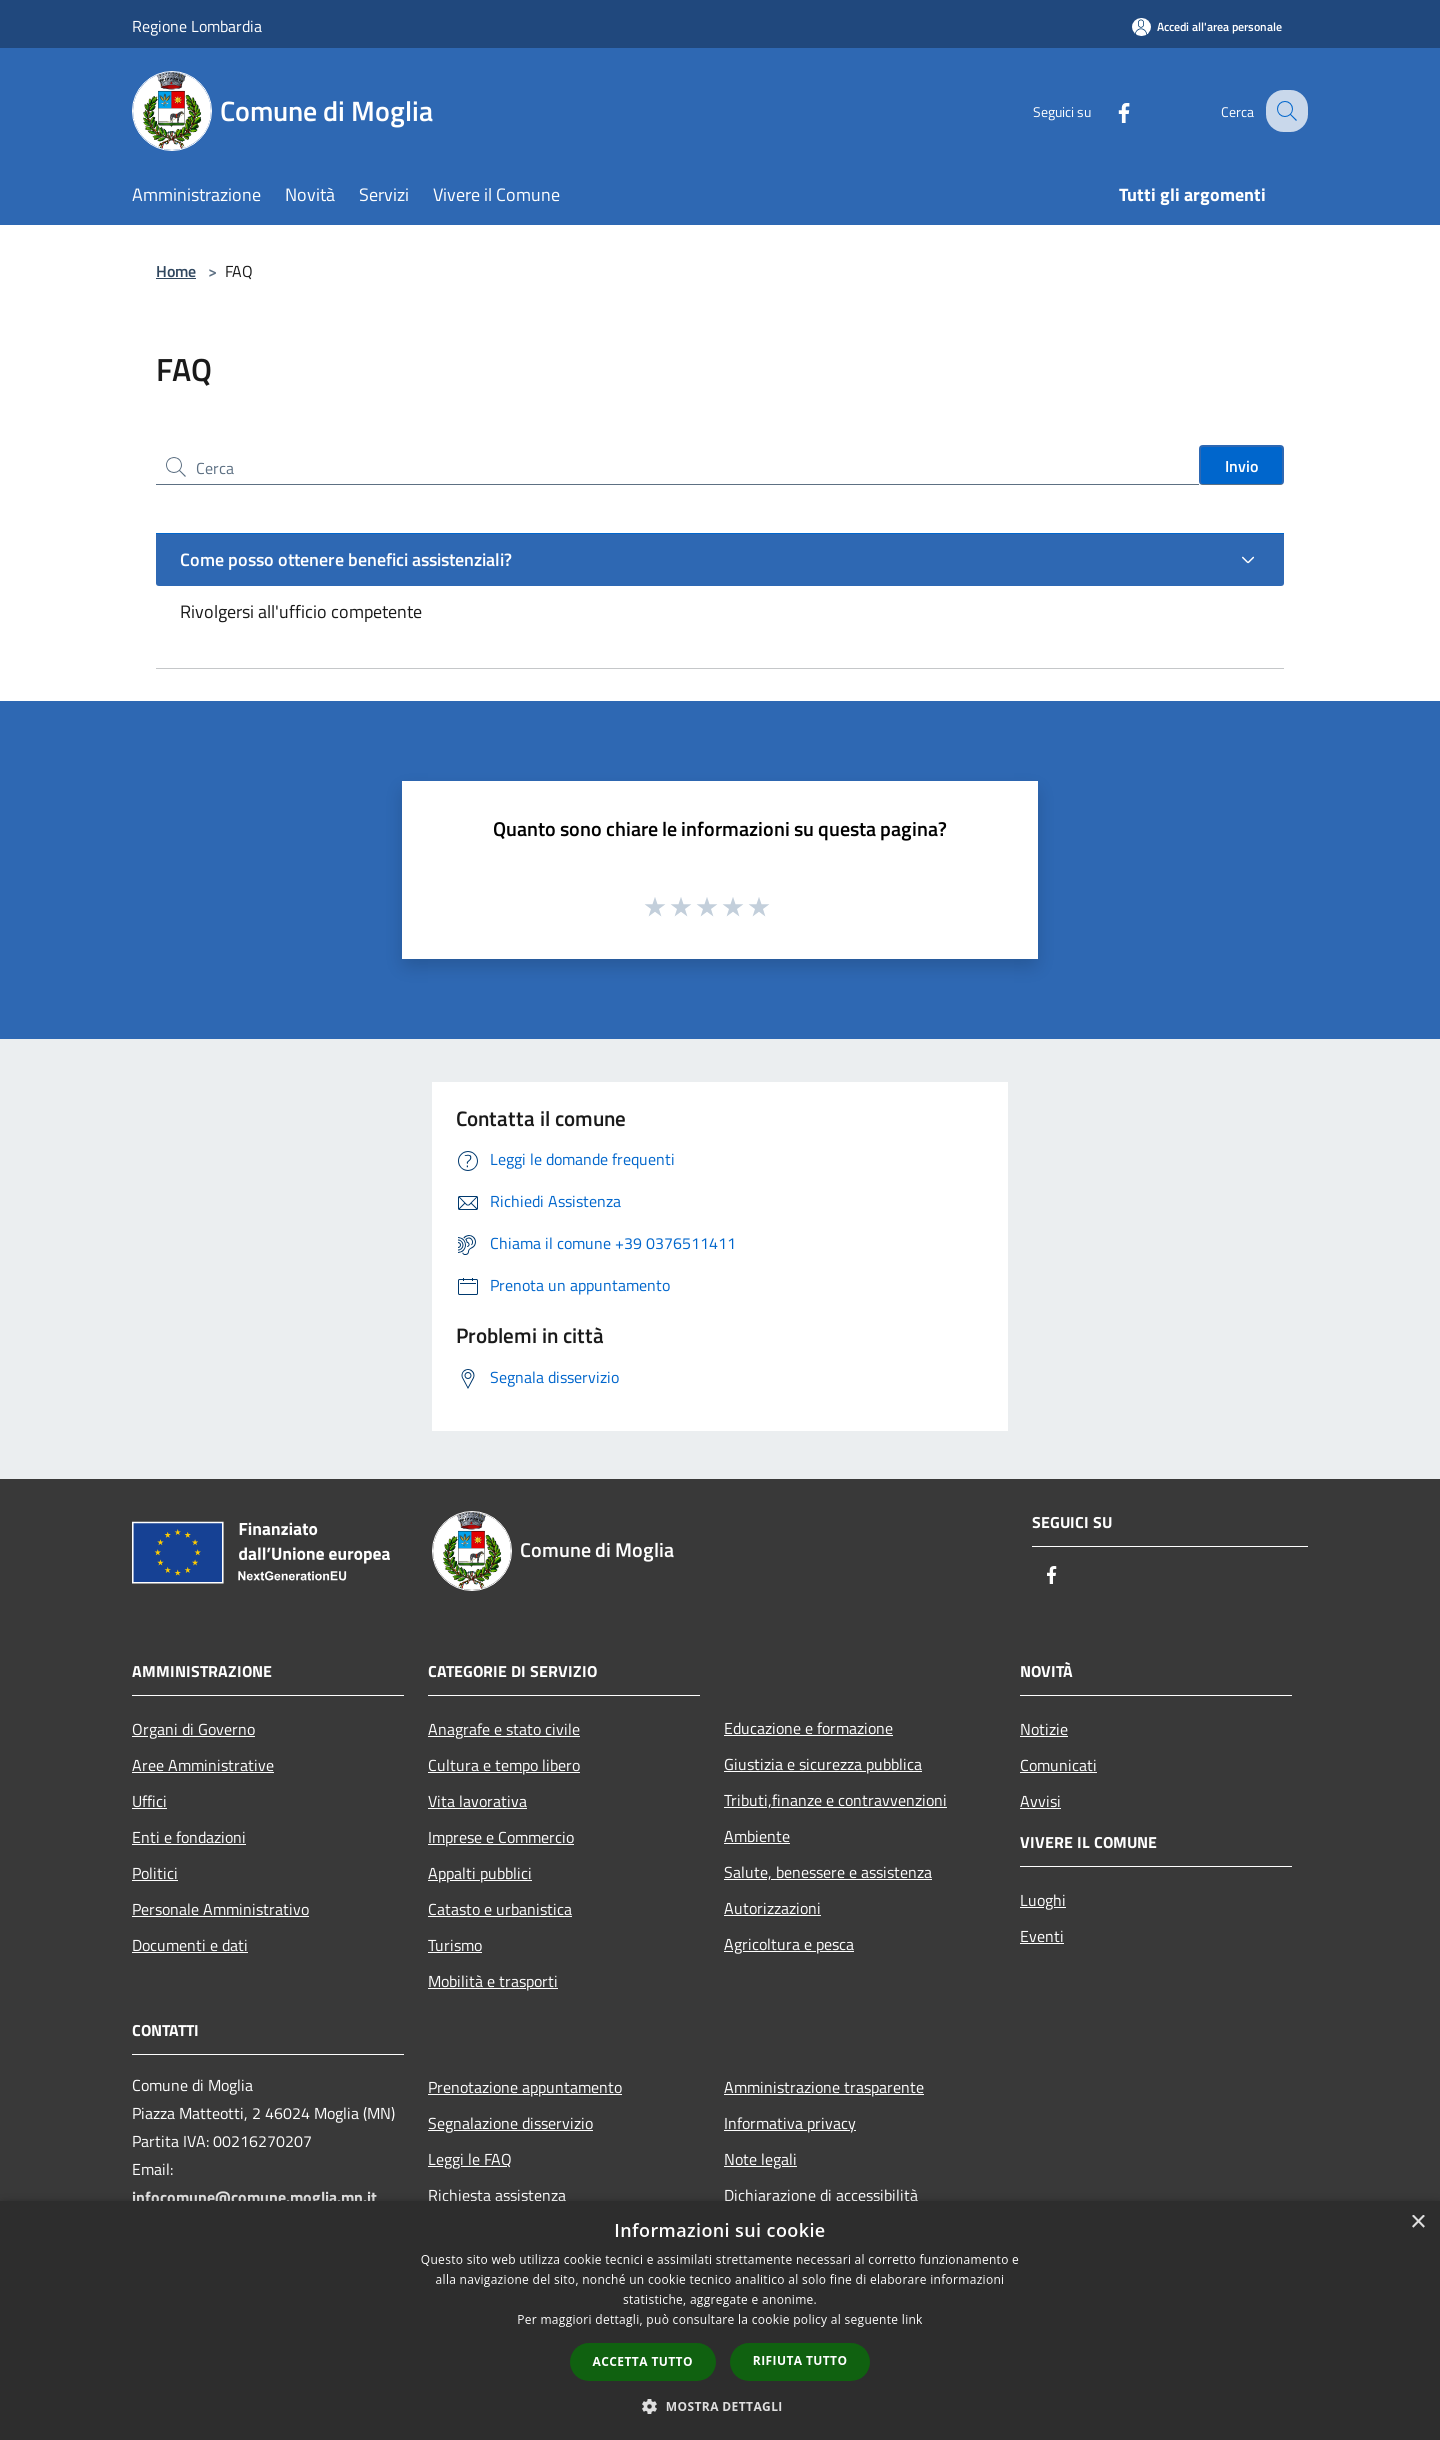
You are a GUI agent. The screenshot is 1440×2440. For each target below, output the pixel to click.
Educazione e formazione (808, 1728)
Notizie (1044, 1729)
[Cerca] (1284, 111)
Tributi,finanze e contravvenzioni (835, 1800)
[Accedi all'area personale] (1207, 26)
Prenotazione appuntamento (525, 2087)
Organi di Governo (193, 1729)
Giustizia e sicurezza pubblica (823, 1764)
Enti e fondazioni (189, 1837)
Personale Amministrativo (220, 1909)
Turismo (455, 1945)
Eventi (1042, 1936)
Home (176, 271)
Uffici (149, 1801)
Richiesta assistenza (497, 2195)
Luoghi (1043, 1900)
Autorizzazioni (772, 1908)
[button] (720, 2406)
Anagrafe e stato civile (504, 1729)
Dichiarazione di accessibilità (821, 2195)
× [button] (1417, 2222)
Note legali (760, 2159)
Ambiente (757, 1836)
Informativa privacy (790, 2123)
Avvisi (1040, 1801)
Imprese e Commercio (501, 1837)
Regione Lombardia (197, 26)
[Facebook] (1106, 110)
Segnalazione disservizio (510, 2123)
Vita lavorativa (477, 1801)
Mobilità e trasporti (493, 1981)
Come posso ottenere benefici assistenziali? (346, 559)
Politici (155, 1873)
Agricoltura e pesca (789, 1944)
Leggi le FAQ (470, 2159)
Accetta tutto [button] (643, 2361)
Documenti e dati (190, 1945)
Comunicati (1058, 1765)
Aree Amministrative (203, 1765)
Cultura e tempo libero (504, 1765)
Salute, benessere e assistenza (828, 1872)
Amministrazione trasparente (824, 2087)
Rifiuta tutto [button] (800, 2360)
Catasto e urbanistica (500, 1909)
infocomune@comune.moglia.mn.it (254, 2197)
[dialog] (720, 2320)
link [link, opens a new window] (912, 2319)
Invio (1241, 466)
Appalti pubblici (480, 1873)
